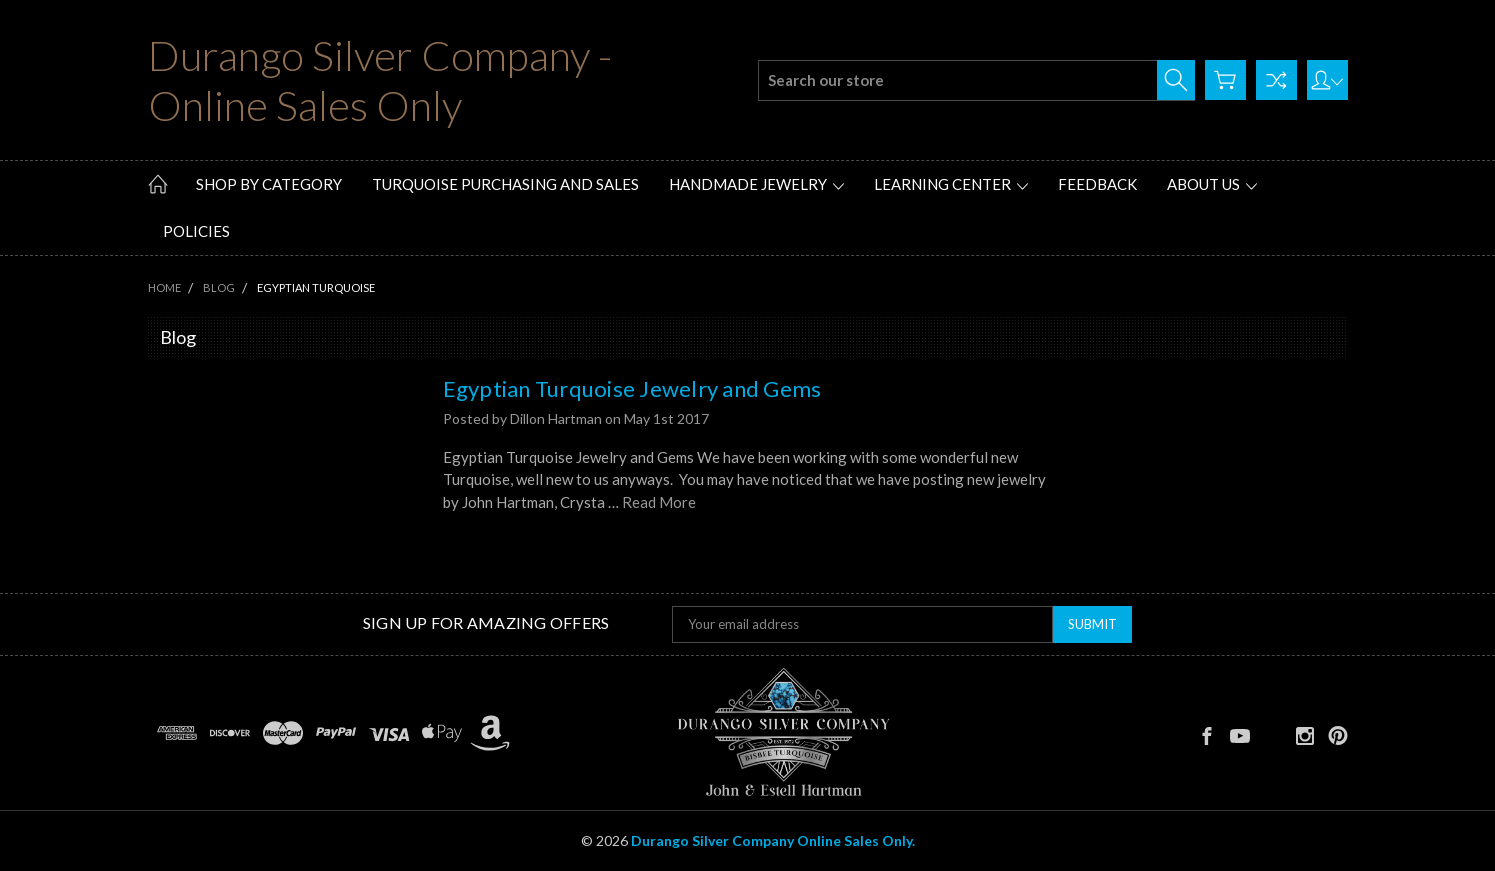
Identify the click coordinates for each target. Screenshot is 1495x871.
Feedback (1097, 184)
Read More (659, 502)
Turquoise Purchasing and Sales (505, 184)
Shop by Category (269, 184)
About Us (1212, 184)
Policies (196, 231)
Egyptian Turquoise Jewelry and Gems (632, 388)
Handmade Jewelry (756, 184)
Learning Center (951, 184)
